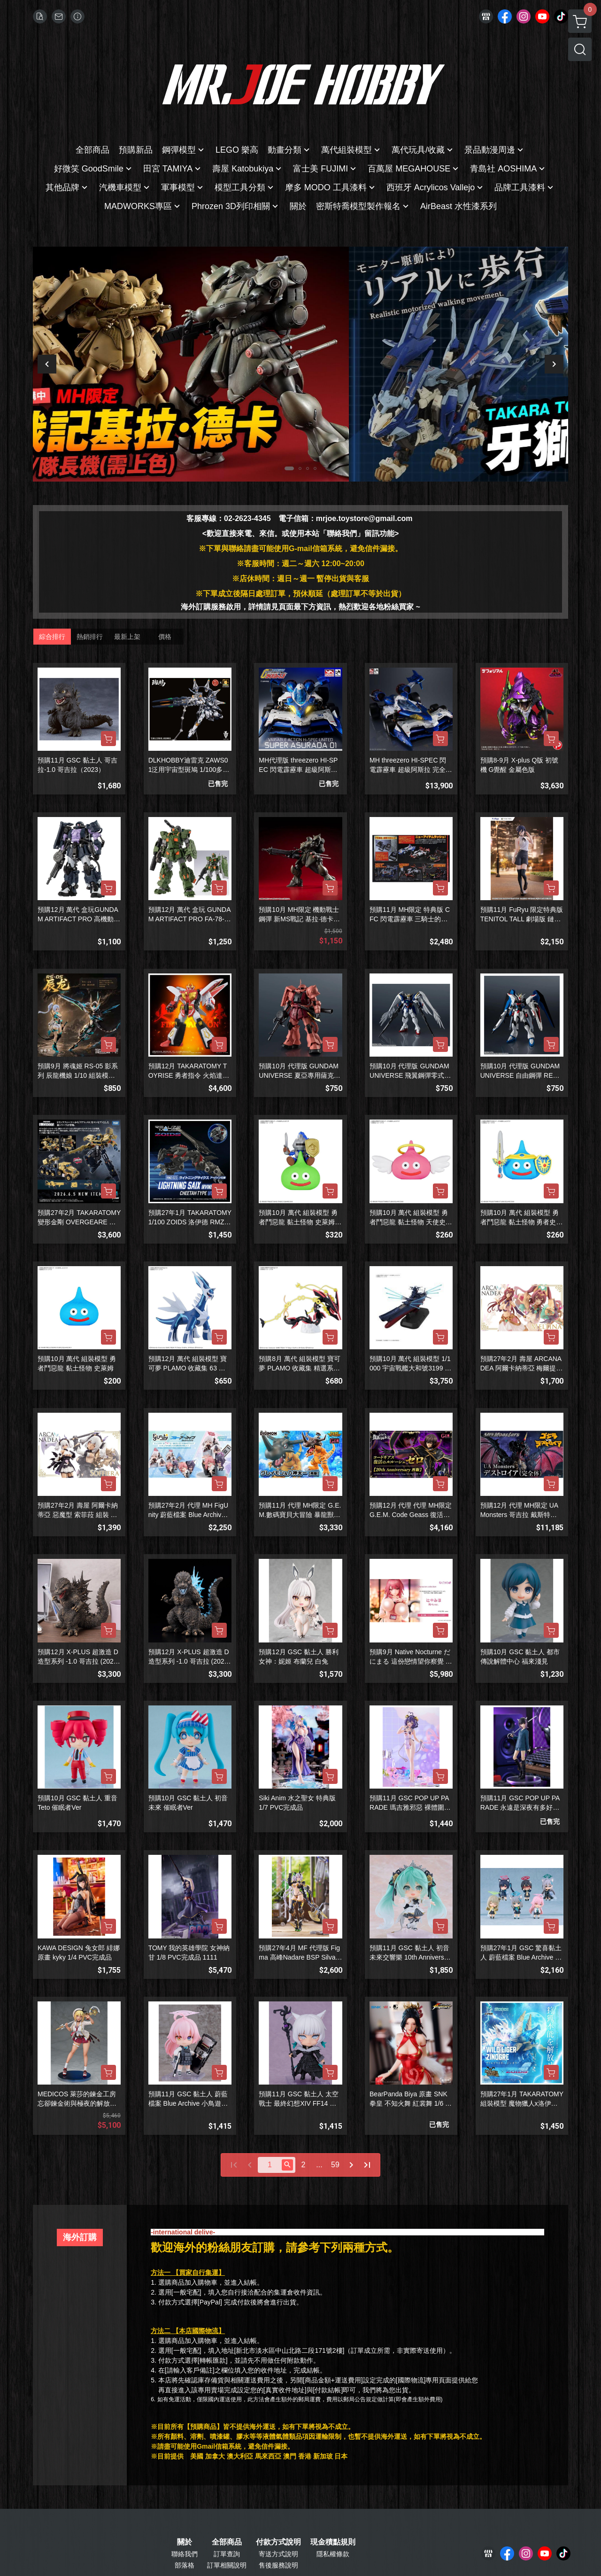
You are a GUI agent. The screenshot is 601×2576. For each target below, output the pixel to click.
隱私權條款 (332, 2554)
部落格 (184, 2565)
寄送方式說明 (278, 2554)
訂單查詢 (227, 2554)
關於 (184, 2542)
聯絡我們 (184, 2554)
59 (335, 2165)
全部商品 (227, 2542)
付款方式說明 (278, 2542)
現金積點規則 (332, 2542)
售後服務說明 (278, 2565)
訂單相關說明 (227, 2565)
